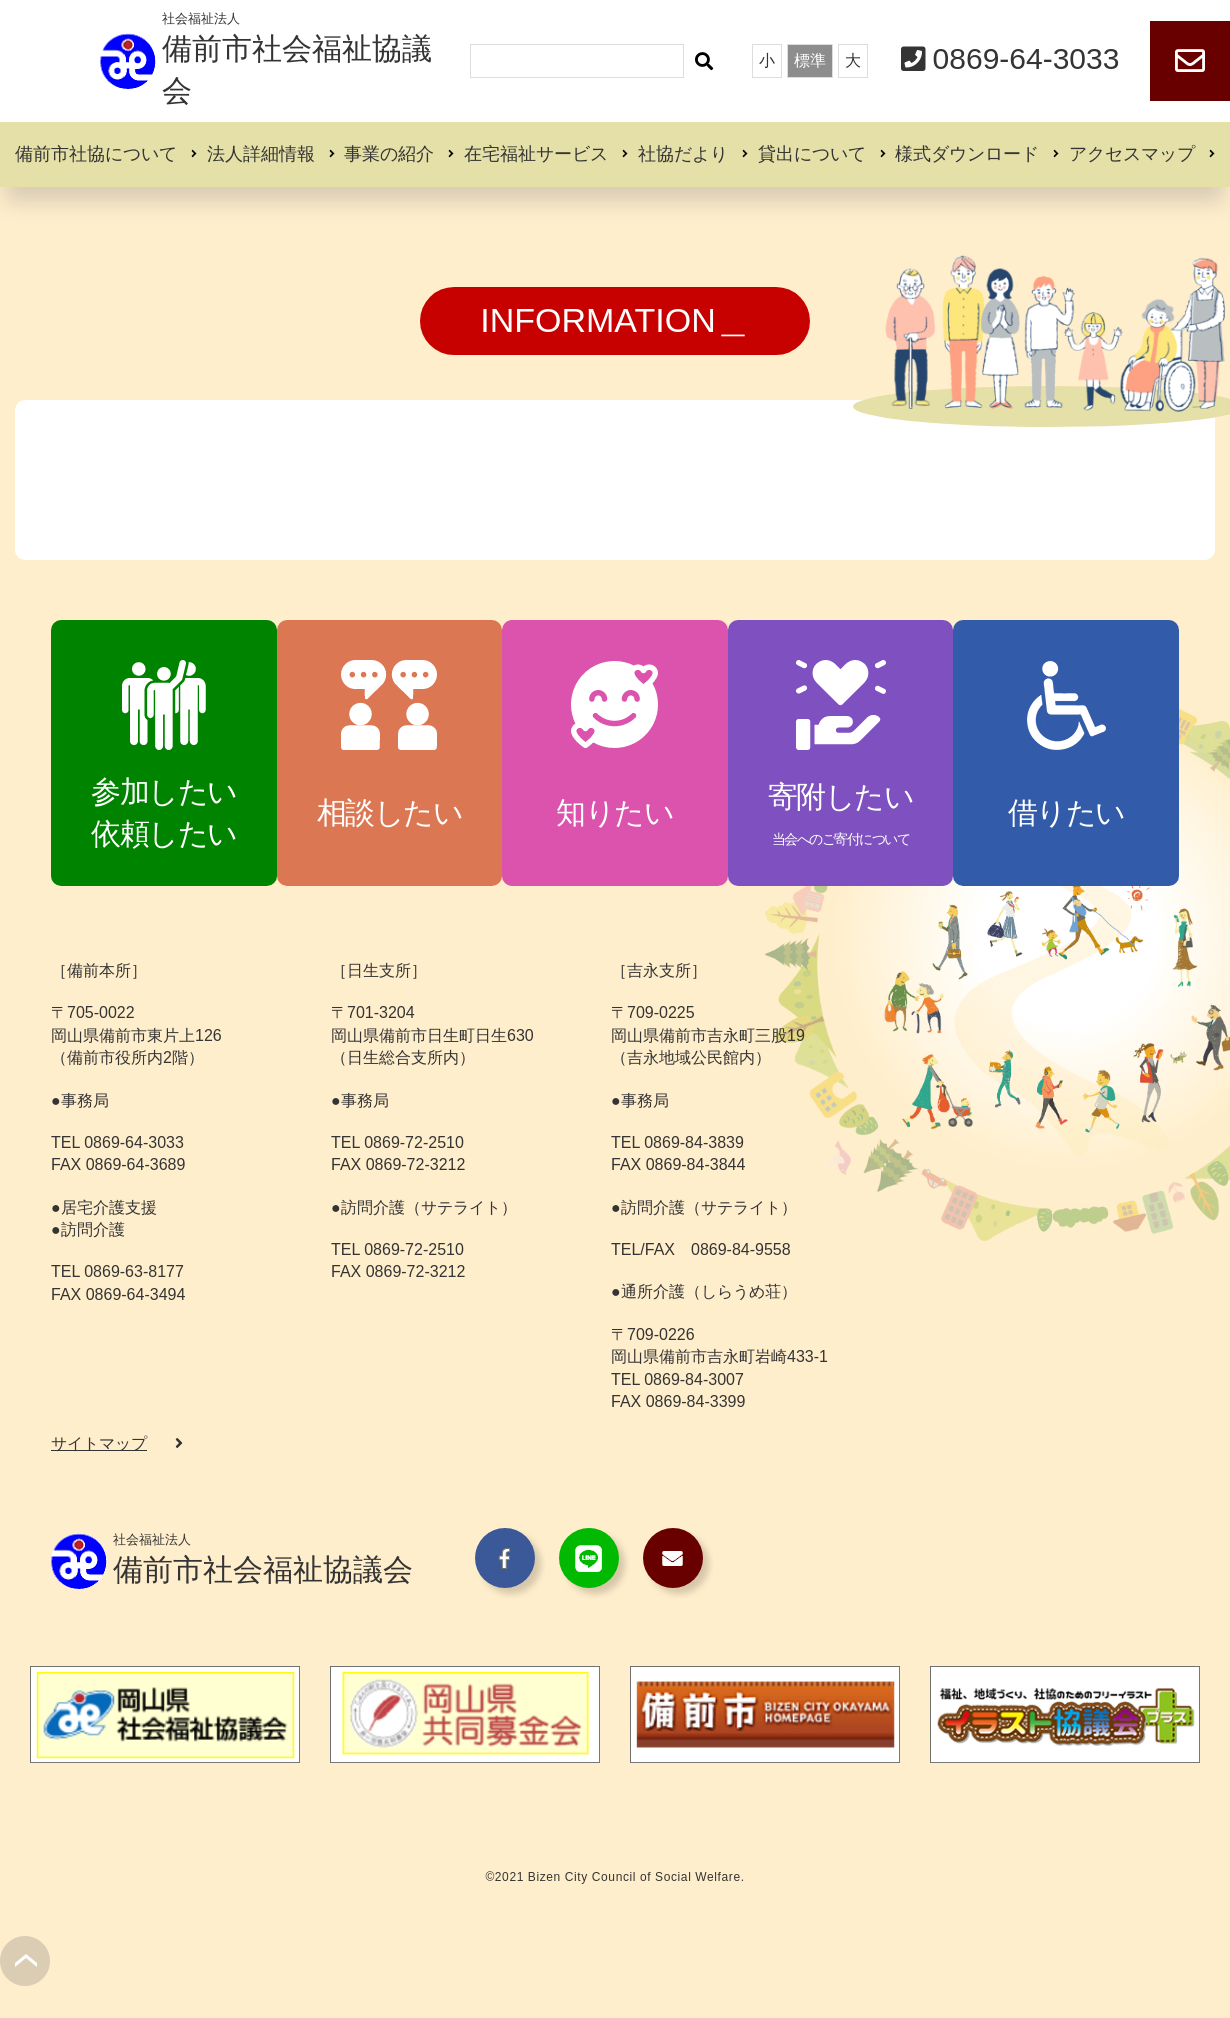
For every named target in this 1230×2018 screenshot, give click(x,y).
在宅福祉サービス (536, 154)
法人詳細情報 (261, 154)
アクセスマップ (1132, 154)
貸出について (812, 154)
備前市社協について (96, 154)
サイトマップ (99, 1443)
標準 (810, 60)
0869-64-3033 (1026, 58)
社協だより (683, 154)
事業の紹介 (389, 154)
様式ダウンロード (967, 154)
